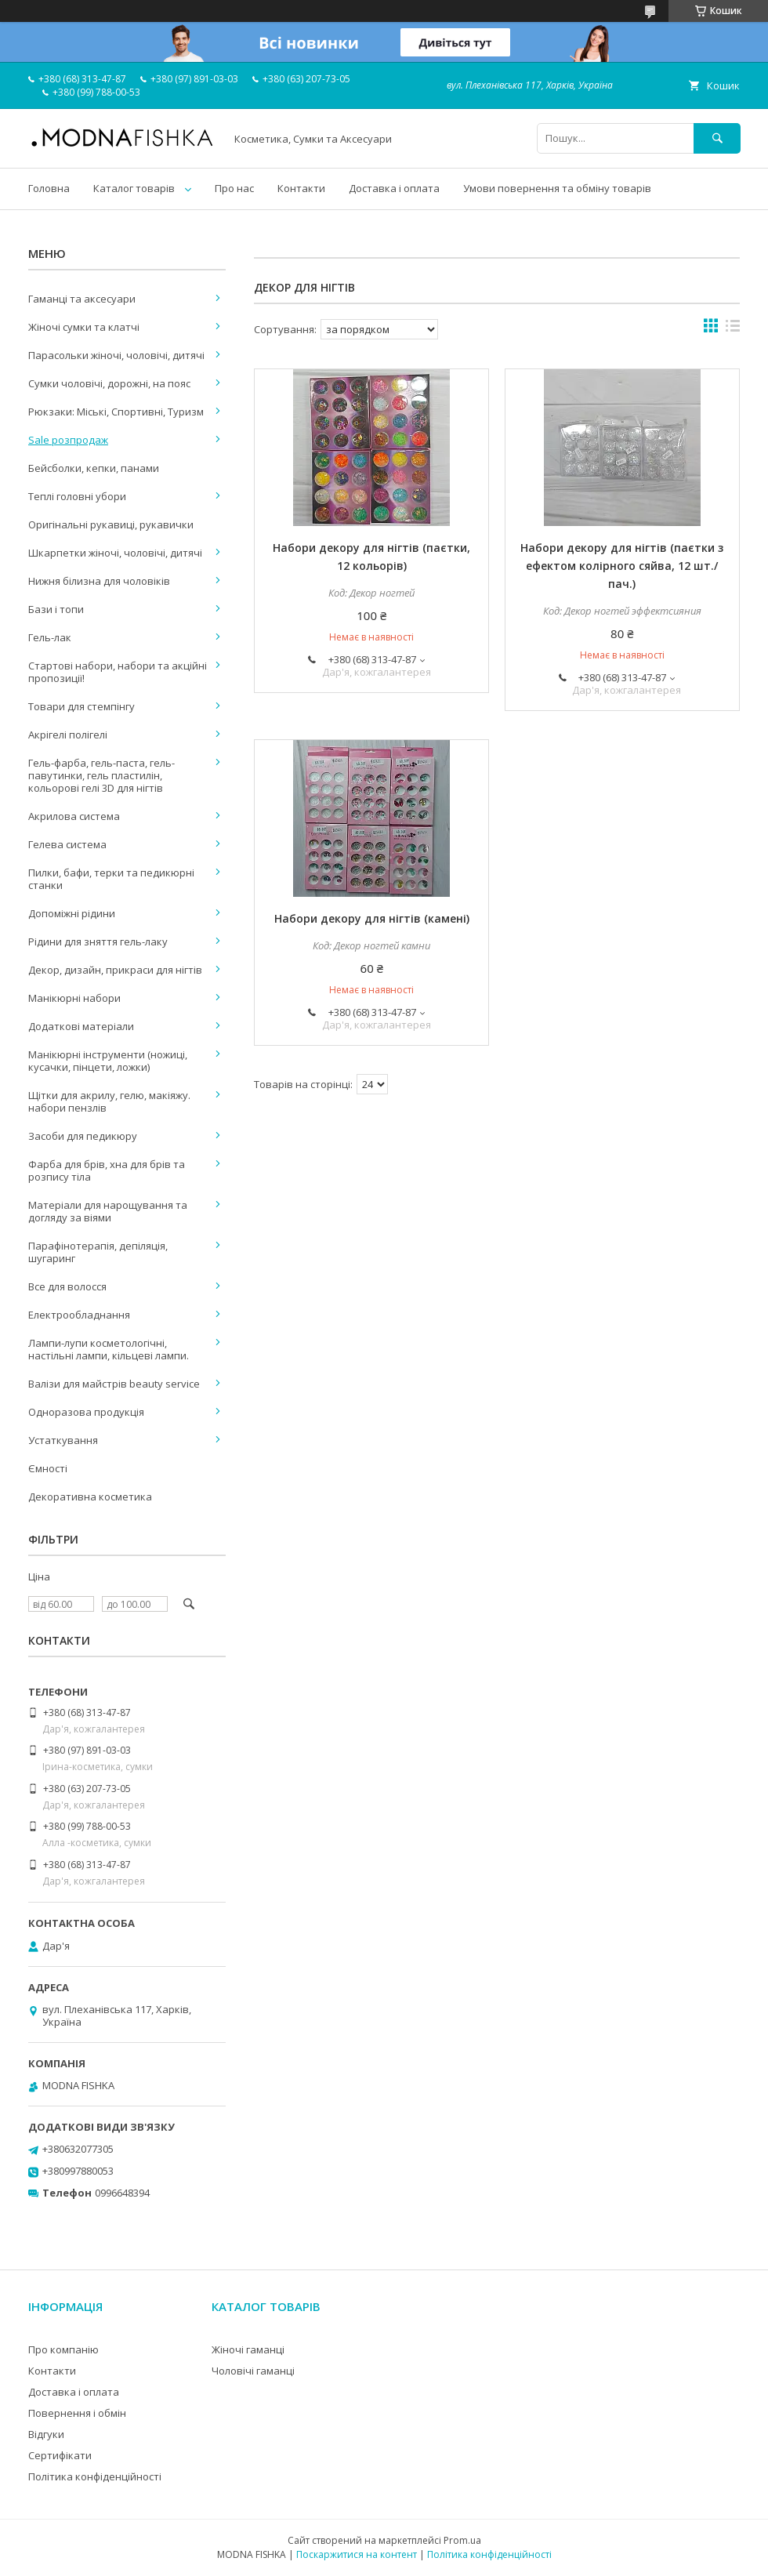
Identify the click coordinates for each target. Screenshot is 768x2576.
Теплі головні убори (77, 496)
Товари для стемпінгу (81, 706)
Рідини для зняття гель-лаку (98, 941)
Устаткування (63, 1440)
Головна (49, 188)
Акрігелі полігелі (67, 734)
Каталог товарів (134, 188)
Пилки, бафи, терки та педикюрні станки (111, 878)
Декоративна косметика (90, 1496)
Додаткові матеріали (81, 1026)
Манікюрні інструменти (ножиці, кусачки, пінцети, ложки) (107, 1060)
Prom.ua (462, 2540)
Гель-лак (49, 637)
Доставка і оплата (394, 188)
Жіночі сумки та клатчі (83, 327)
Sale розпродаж (68, 440)
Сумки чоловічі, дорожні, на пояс (109, 383)
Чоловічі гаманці (253, 2371)
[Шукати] (717, 138)
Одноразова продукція (86, 1412)
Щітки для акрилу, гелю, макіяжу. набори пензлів (109, 1101)
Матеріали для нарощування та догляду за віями (107, 1211)
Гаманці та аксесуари (82, 299)
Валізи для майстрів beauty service (114, 1384)
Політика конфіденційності (94, 2476)
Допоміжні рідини (71, 913)
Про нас (234, 188)
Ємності (47, 1468)
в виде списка (733, 329)
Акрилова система (74, 816)
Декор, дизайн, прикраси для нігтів (115, 970)
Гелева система (67, 844)
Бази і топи (56, 609)
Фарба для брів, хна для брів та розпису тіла (106, 1170)
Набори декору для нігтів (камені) (371, 918)
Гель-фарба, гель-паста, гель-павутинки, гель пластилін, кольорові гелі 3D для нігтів (101, 775)
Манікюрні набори (74, 998)
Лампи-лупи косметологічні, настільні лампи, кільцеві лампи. (108, 1349)
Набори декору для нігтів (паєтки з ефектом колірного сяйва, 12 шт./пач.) (621, 565)
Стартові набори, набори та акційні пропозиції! (117, 672)
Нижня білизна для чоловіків (99, 581)
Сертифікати (60, 2455)
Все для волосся (67, 1286)
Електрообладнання (79, 1315)
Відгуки (46, 2434)
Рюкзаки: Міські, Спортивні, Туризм (116, 412)
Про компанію (63, 2349)
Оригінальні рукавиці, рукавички (111, 524)
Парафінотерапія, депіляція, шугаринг (98, 1252)
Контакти (301, 188)
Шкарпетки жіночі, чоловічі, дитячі (115, 553)
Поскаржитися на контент (356, 2554)
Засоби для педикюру (82, 1136)
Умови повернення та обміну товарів (557, 188)
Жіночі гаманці (248, 2349)
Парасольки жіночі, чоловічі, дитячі (116, 355)
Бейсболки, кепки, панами (93, 468)
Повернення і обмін (77, 2413)
